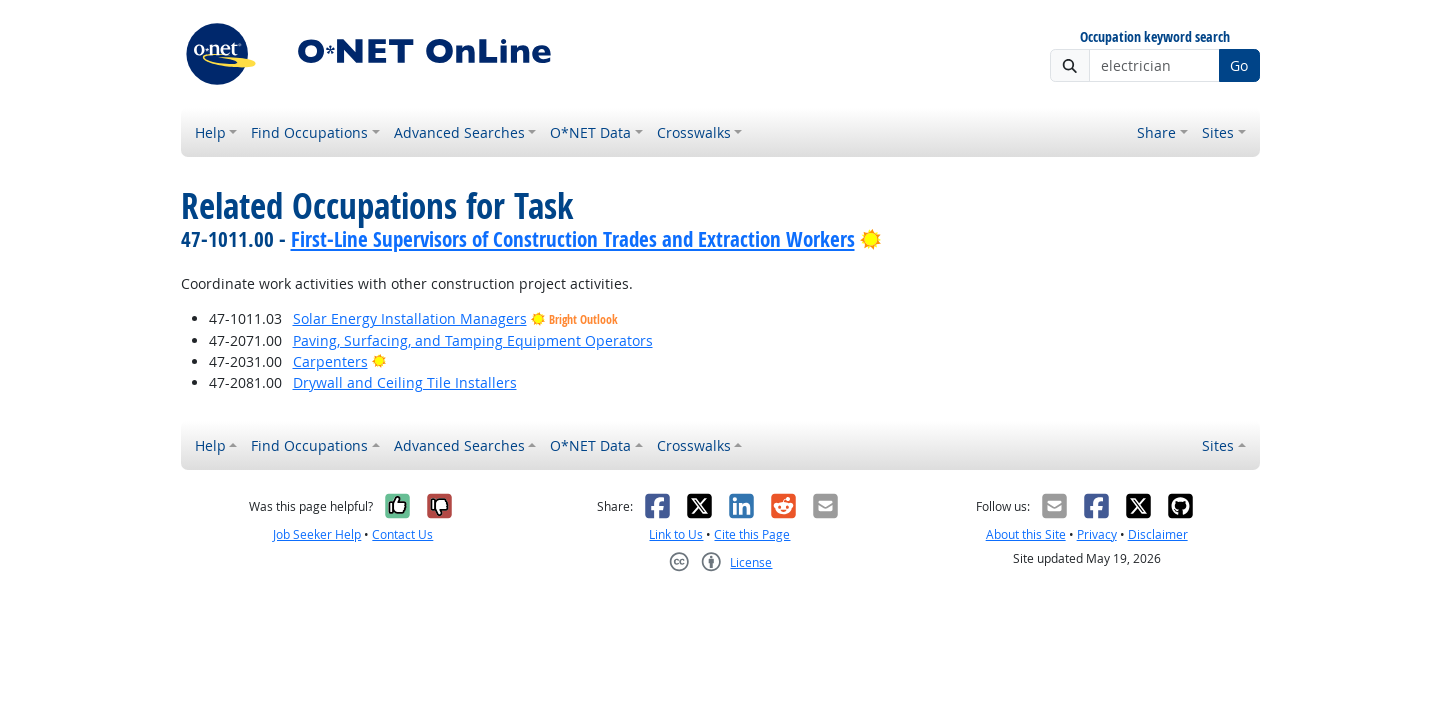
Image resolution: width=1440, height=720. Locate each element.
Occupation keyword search (1155, 37)
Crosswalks (694, 132)
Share (1156, 132)
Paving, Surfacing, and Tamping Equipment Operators (473, 340)
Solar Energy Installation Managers (410, 318)
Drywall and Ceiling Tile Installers (405, 382)
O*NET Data (590, 132)
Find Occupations (309, 132)
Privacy (1097, 534)
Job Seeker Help (317, 534)
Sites (1218, 132)
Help (210, 132)
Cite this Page (752, 534)
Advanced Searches (459, 132)
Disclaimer (1158, 534)
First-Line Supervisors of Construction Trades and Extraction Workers (573, 239)
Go (1239, 65)
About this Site (1026, 534)
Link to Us (676, 534)
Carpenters (330, 361)
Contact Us (402, 534)
